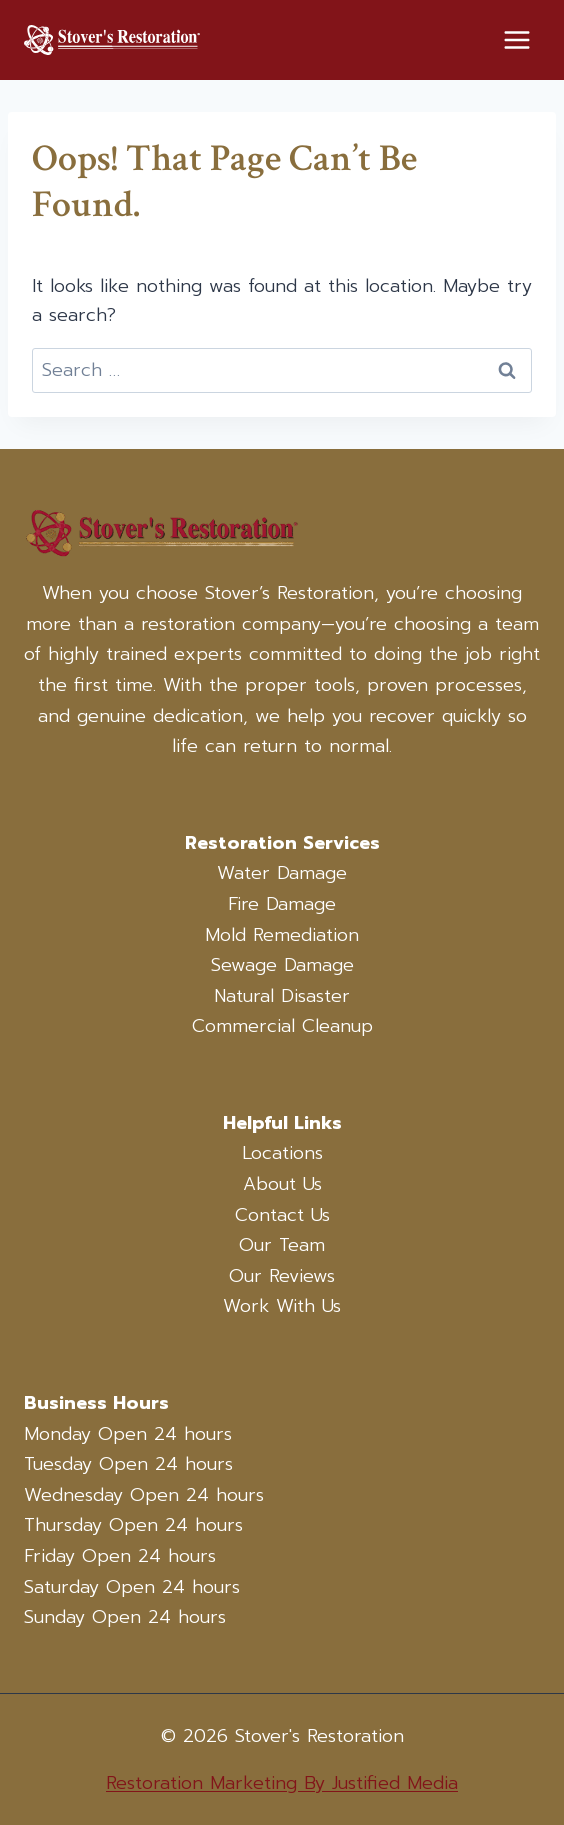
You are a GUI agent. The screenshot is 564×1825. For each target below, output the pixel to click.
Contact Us (282, 1215)
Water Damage (282, 873)
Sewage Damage (282, 965)
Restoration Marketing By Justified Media (282, 1783)
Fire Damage (282, 904)
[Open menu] (516, 39)
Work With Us (282, 1306)
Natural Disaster (282, 996)
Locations (282, 1153)
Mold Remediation (282, 935)
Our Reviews (282, 1276)
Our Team (282, 1245)
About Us (282, 1184)
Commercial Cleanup (282, 1026)
